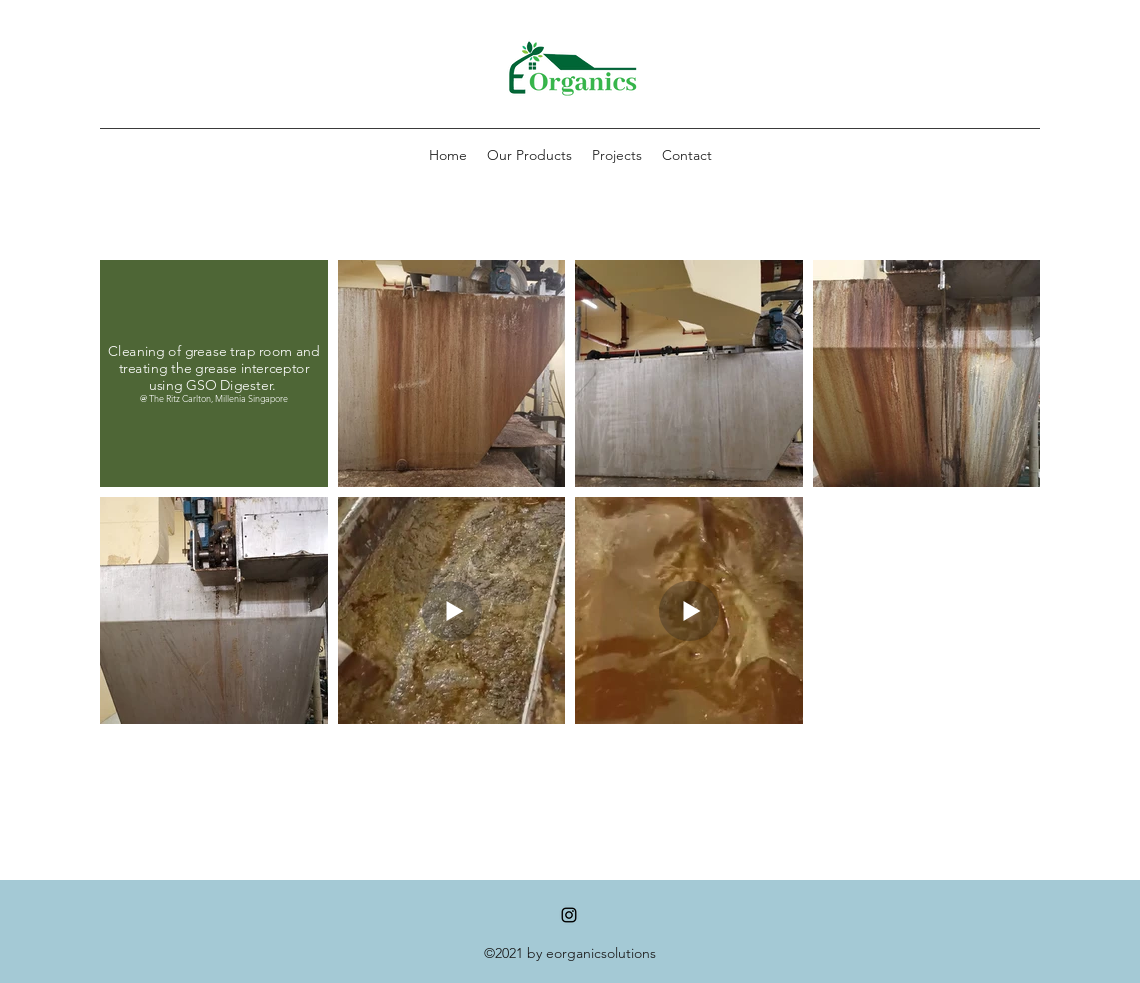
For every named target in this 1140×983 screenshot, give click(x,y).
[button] (529, 155)
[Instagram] (569, 915)
